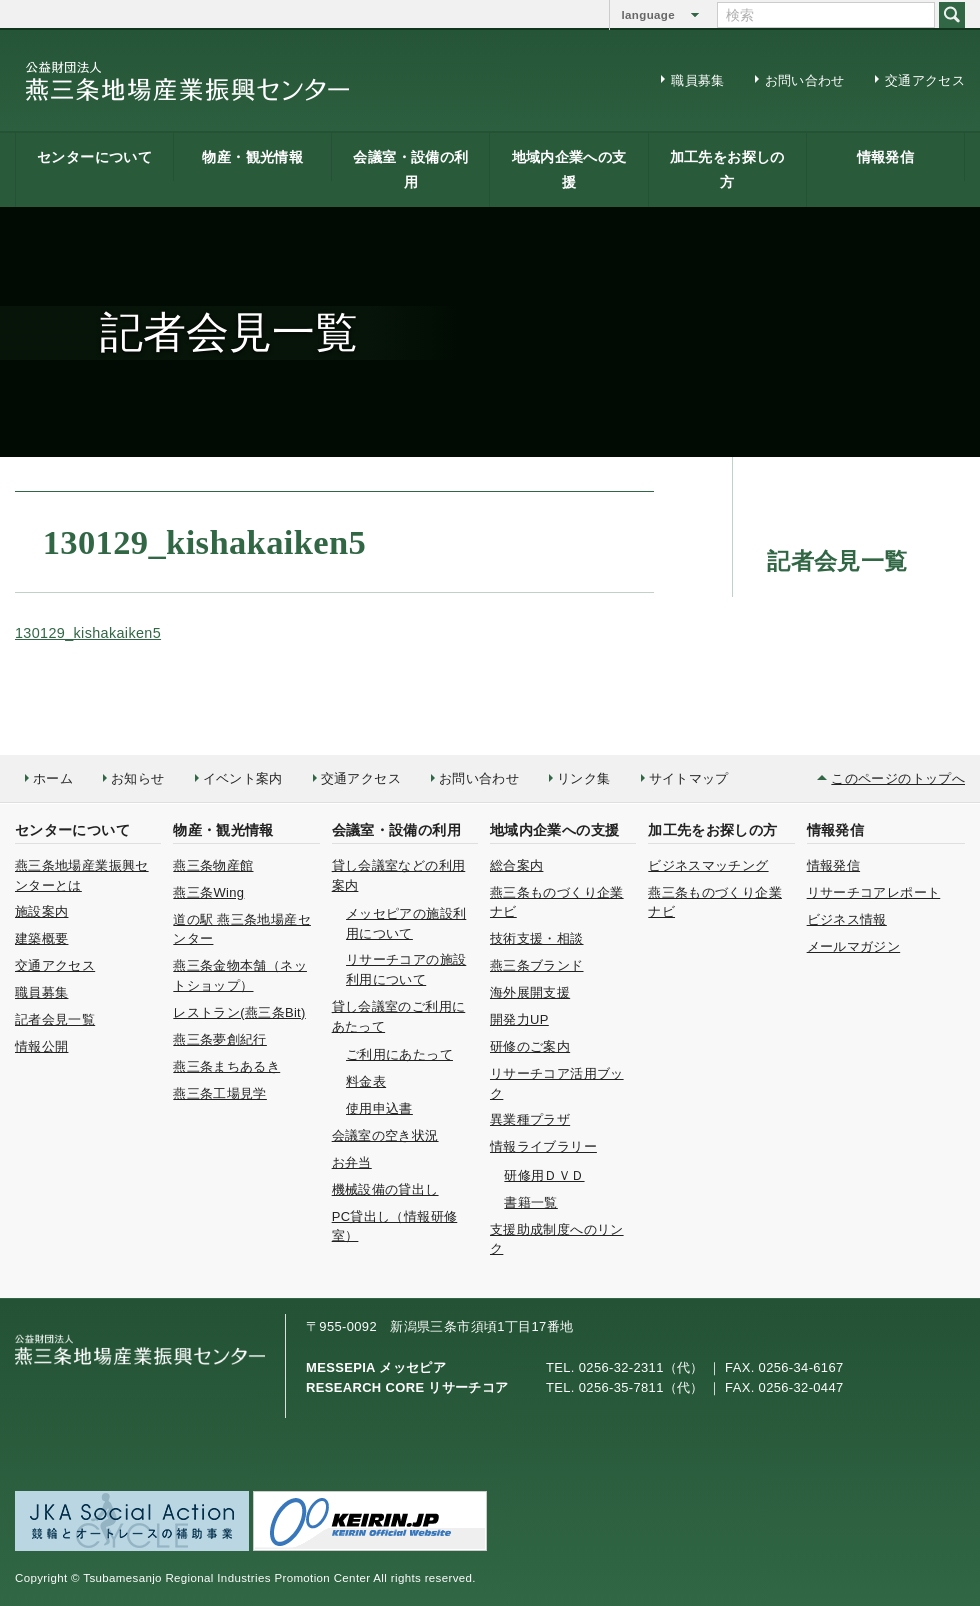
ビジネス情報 (847, 919)
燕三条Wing (208, 892)
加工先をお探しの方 (727, 169)
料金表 (366, 1081)
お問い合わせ (805, 80)
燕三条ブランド (537, 965)
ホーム (53, 778)
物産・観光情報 (252, 157)
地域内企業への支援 (569, 169)
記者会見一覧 (55, 1019)
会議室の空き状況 (385, 1135)
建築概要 (41, 938)
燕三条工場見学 (220, 1093)
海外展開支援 (530, 992)
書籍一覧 (530, 1202)
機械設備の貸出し (385, 1189)
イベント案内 (243, 778)
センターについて (94, 157)
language (648, 15)
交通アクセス (925, 80)
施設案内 (41, 911)
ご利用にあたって (399, 1054)
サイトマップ (689, 778)
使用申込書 (379, 1108)
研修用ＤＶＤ (544, 1175)
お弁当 (352, 1162)
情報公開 (41, 1046)
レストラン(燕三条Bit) (239, 1012)
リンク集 (583, 778)
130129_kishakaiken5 (88, 633)
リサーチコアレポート (874, 892)
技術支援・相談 (537, 938)
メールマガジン (854, 946)
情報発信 (885, 157)
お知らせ (137, 778)
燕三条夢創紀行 (220, 1039)
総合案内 (516, 865)
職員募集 (697, 80)
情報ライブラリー (543, 1146)
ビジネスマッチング (708, 865)
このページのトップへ (898, 778)
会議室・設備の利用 (410, 169)
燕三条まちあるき (226, 1066)
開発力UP (519, 1019)
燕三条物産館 (213, 865)
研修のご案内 (530, 1046)
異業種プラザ (530, 1119)
